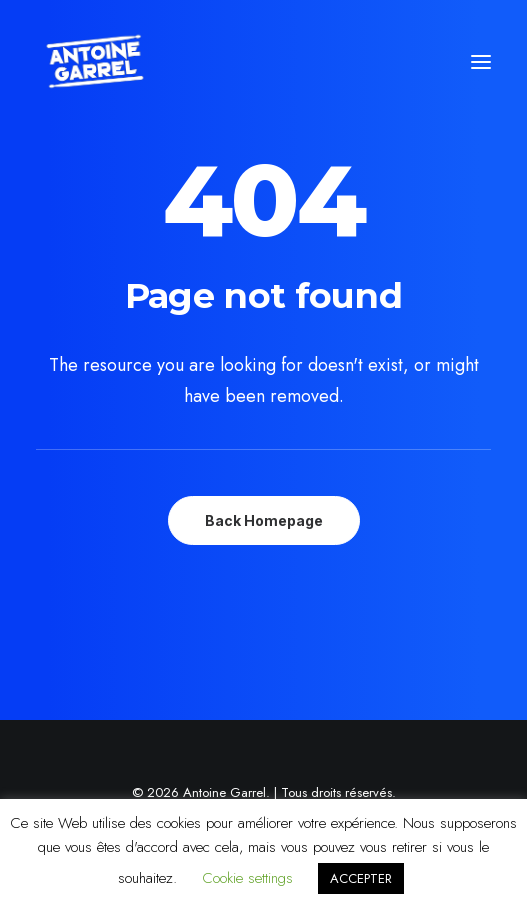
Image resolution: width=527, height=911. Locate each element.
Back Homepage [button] (264, 520)
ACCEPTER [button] (361, 878)
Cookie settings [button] (247, 878)
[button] (481, 62)
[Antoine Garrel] (94, 62)
